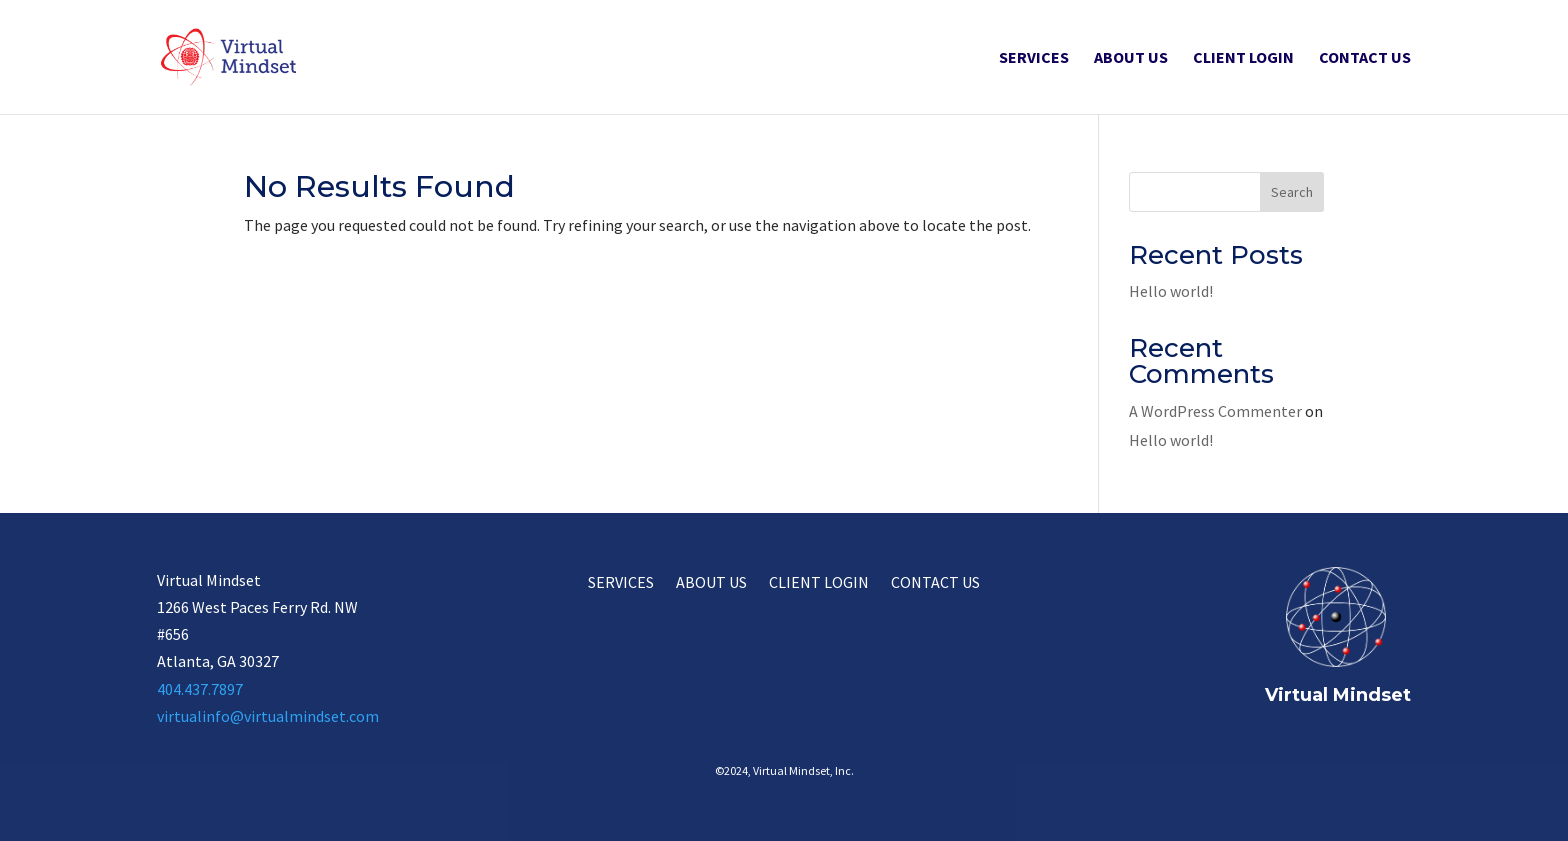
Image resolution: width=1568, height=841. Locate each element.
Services (1034, 58)
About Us (1131, 58)
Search (1292, 192)
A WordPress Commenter (1215, 411)
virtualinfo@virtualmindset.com (268, 716)
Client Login (1243, 58)
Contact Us (1365, 58)
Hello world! (1171, 291)
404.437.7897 (200, 689)
